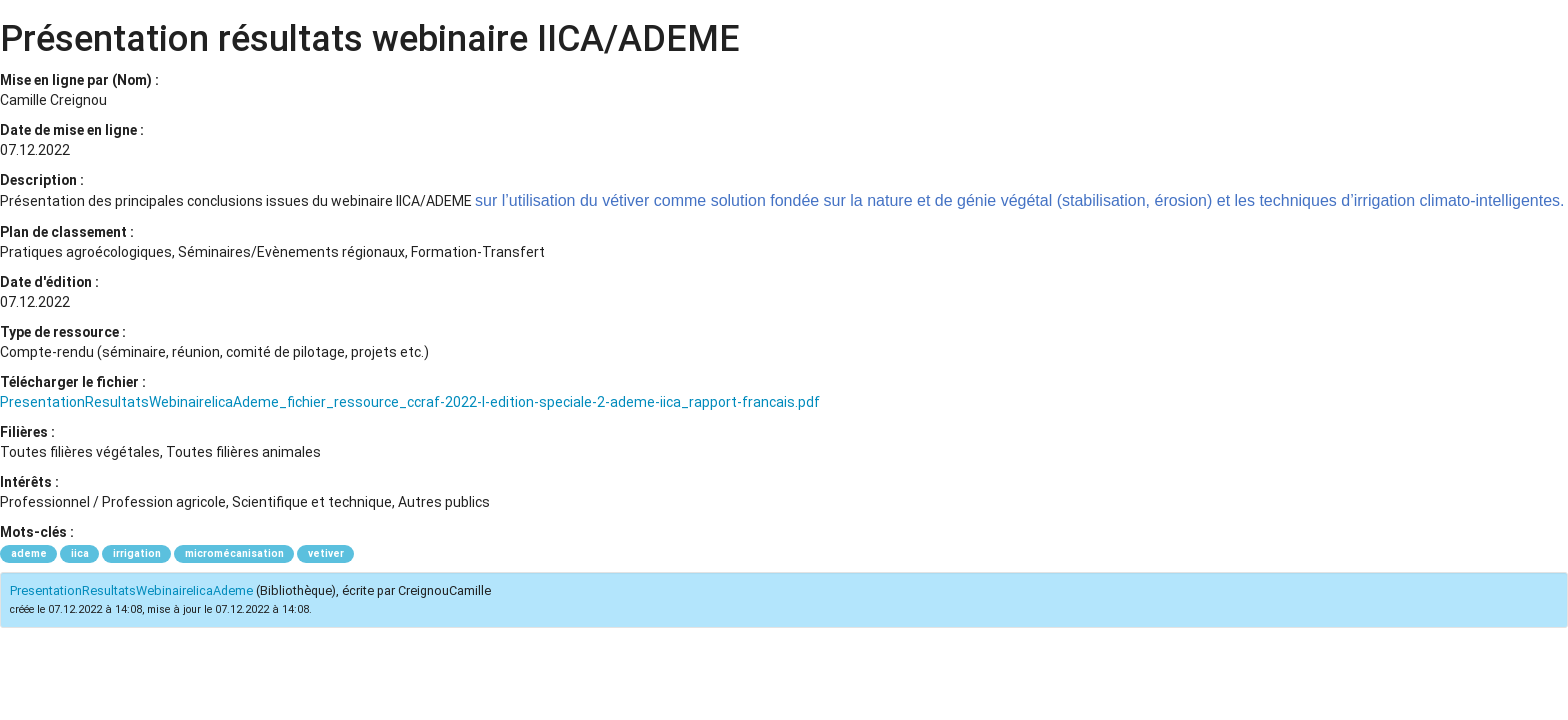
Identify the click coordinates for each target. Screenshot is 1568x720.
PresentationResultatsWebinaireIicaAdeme (131, 590)
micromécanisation (234, 553)
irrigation (137, 553)
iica (80, 553)
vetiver (326, 553)
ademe (29, 553)
